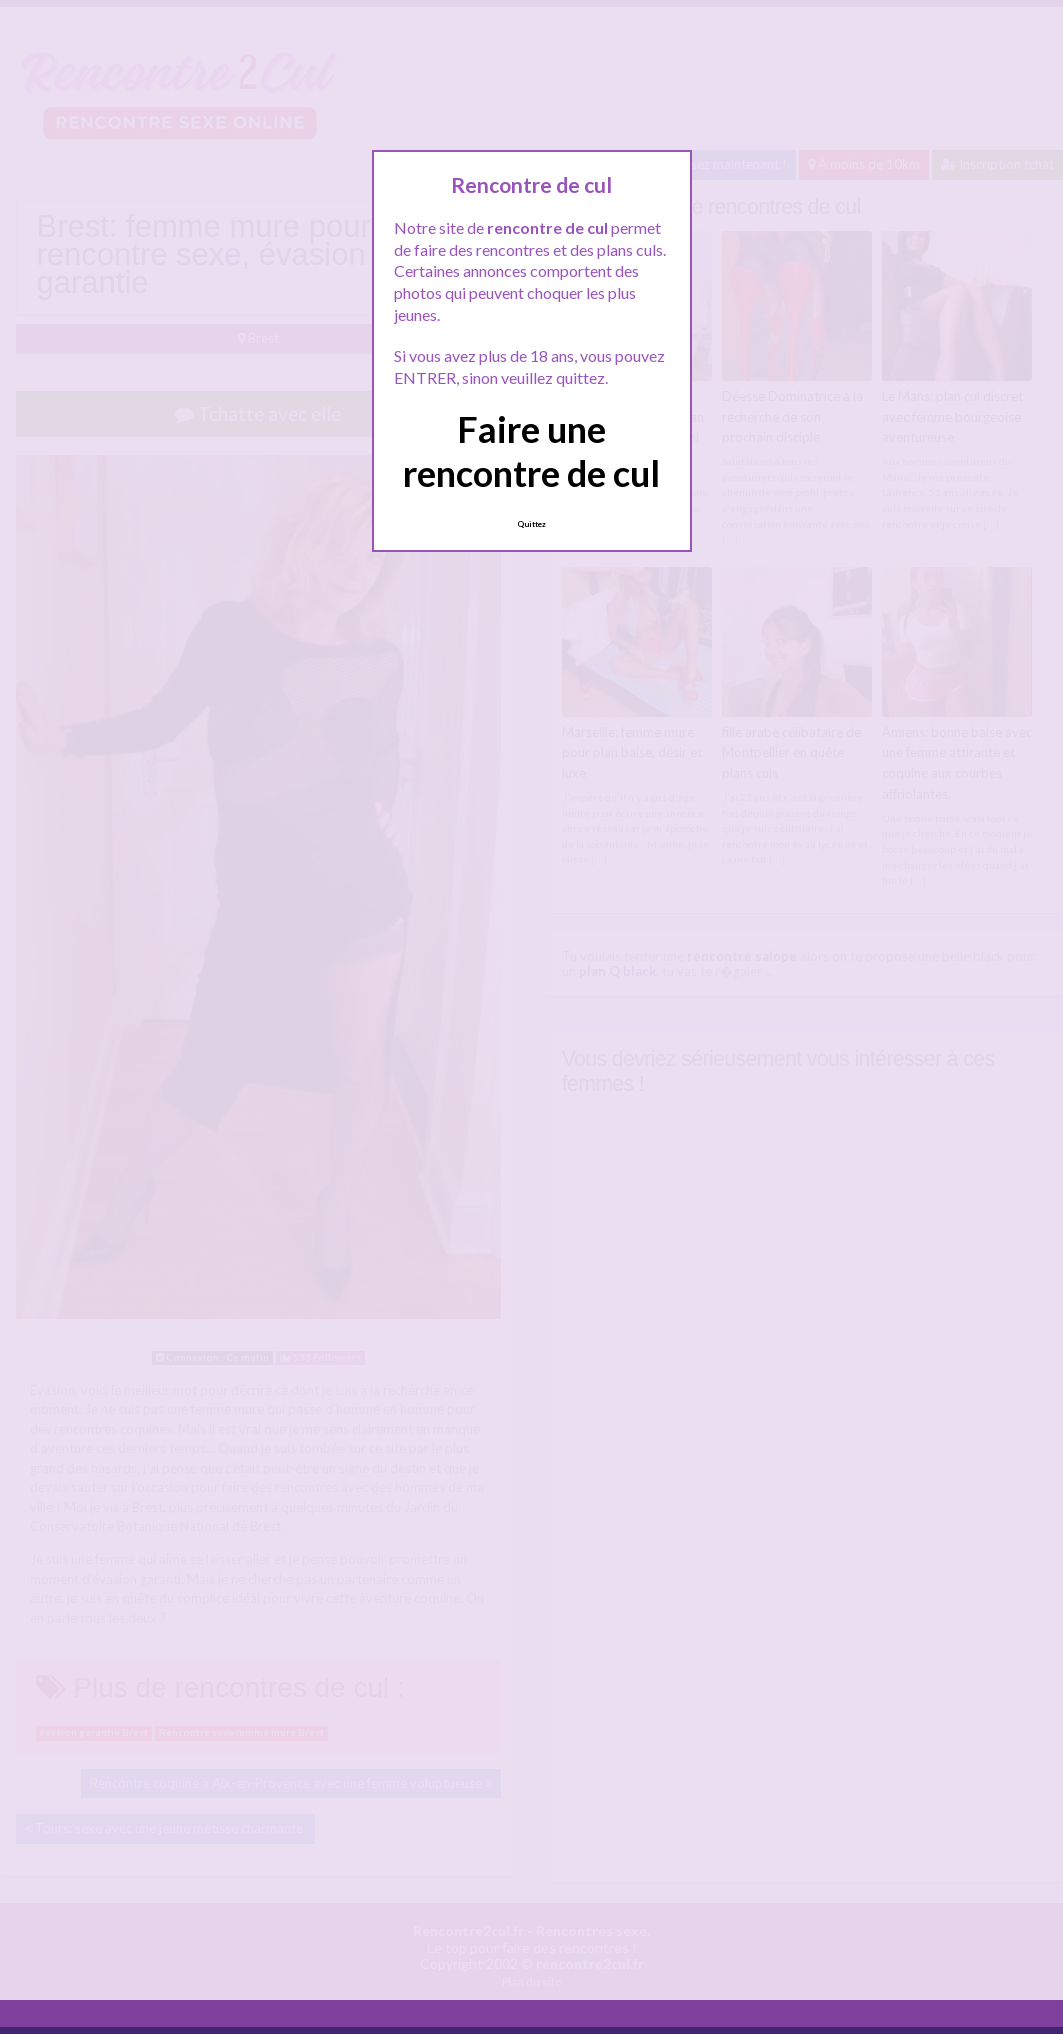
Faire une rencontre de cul (531, 450)
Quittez (531, 524)
